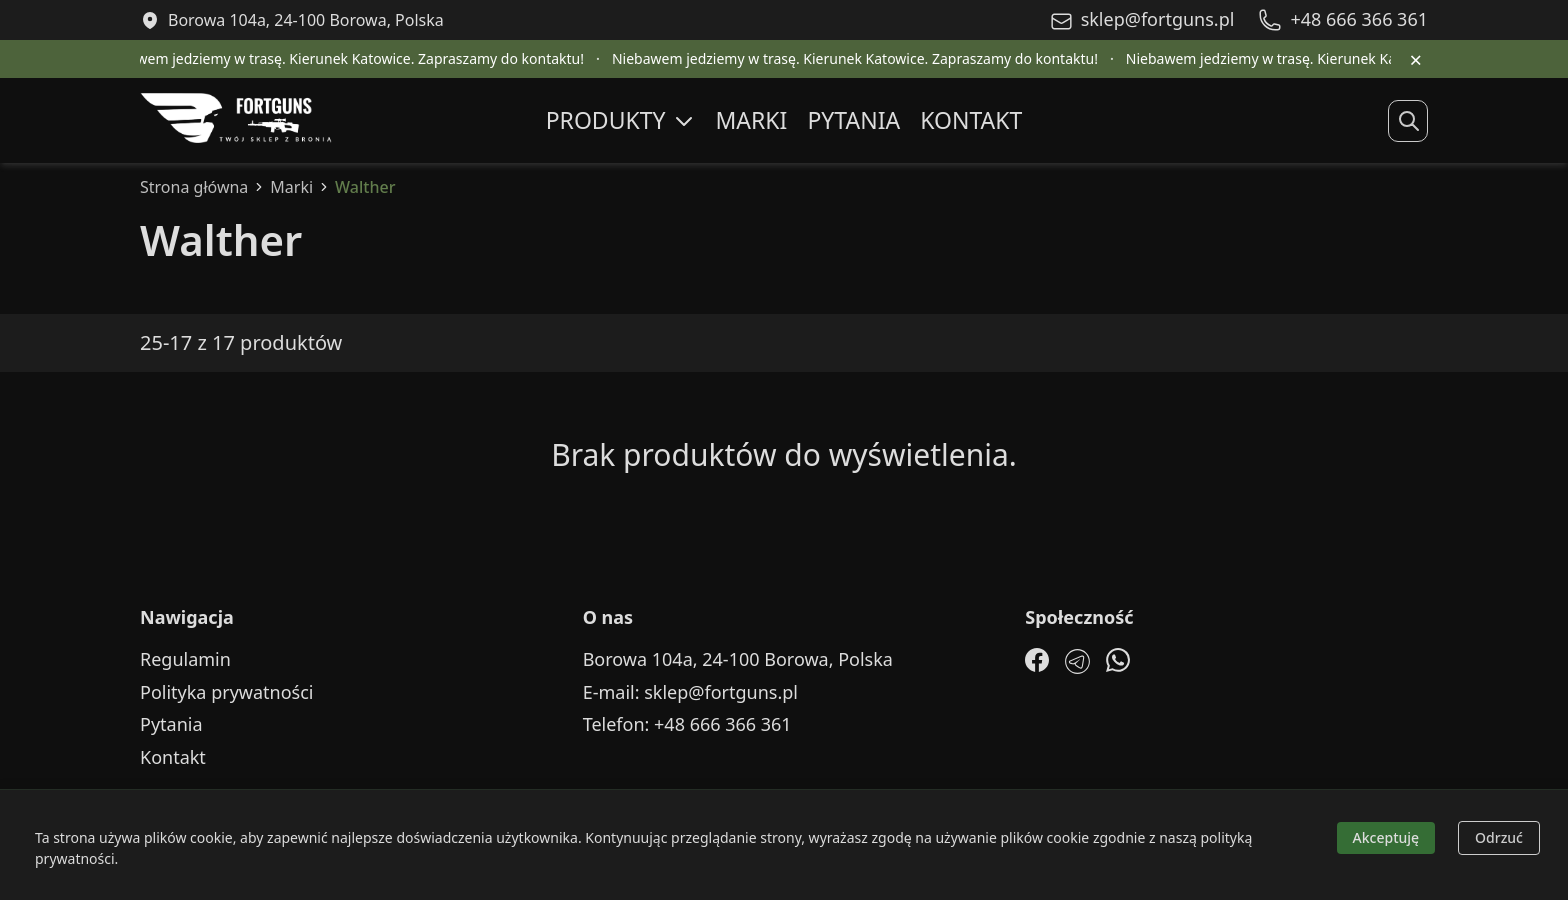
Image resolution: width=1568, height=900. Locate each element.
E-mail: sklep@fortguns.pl (690, 692)
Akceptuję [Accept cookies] (1386, 837)
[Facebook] (1037, 660)
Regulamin (185, 659)
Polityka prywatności (226, 692)
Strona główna (194, 187)
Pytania (853, 120)
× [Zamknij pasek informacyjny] (1415, 59)
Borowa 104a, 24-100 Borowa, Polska (738, 659)
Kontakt (971, 120)
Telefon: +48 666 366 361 (687, 724)
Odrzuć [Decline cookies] (1499, 837)
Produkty (621, 120)
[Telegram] (1077, 661)
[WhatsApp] (1118, 660)
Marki (752, 120)
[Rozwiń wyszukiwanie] (1409, 121)
